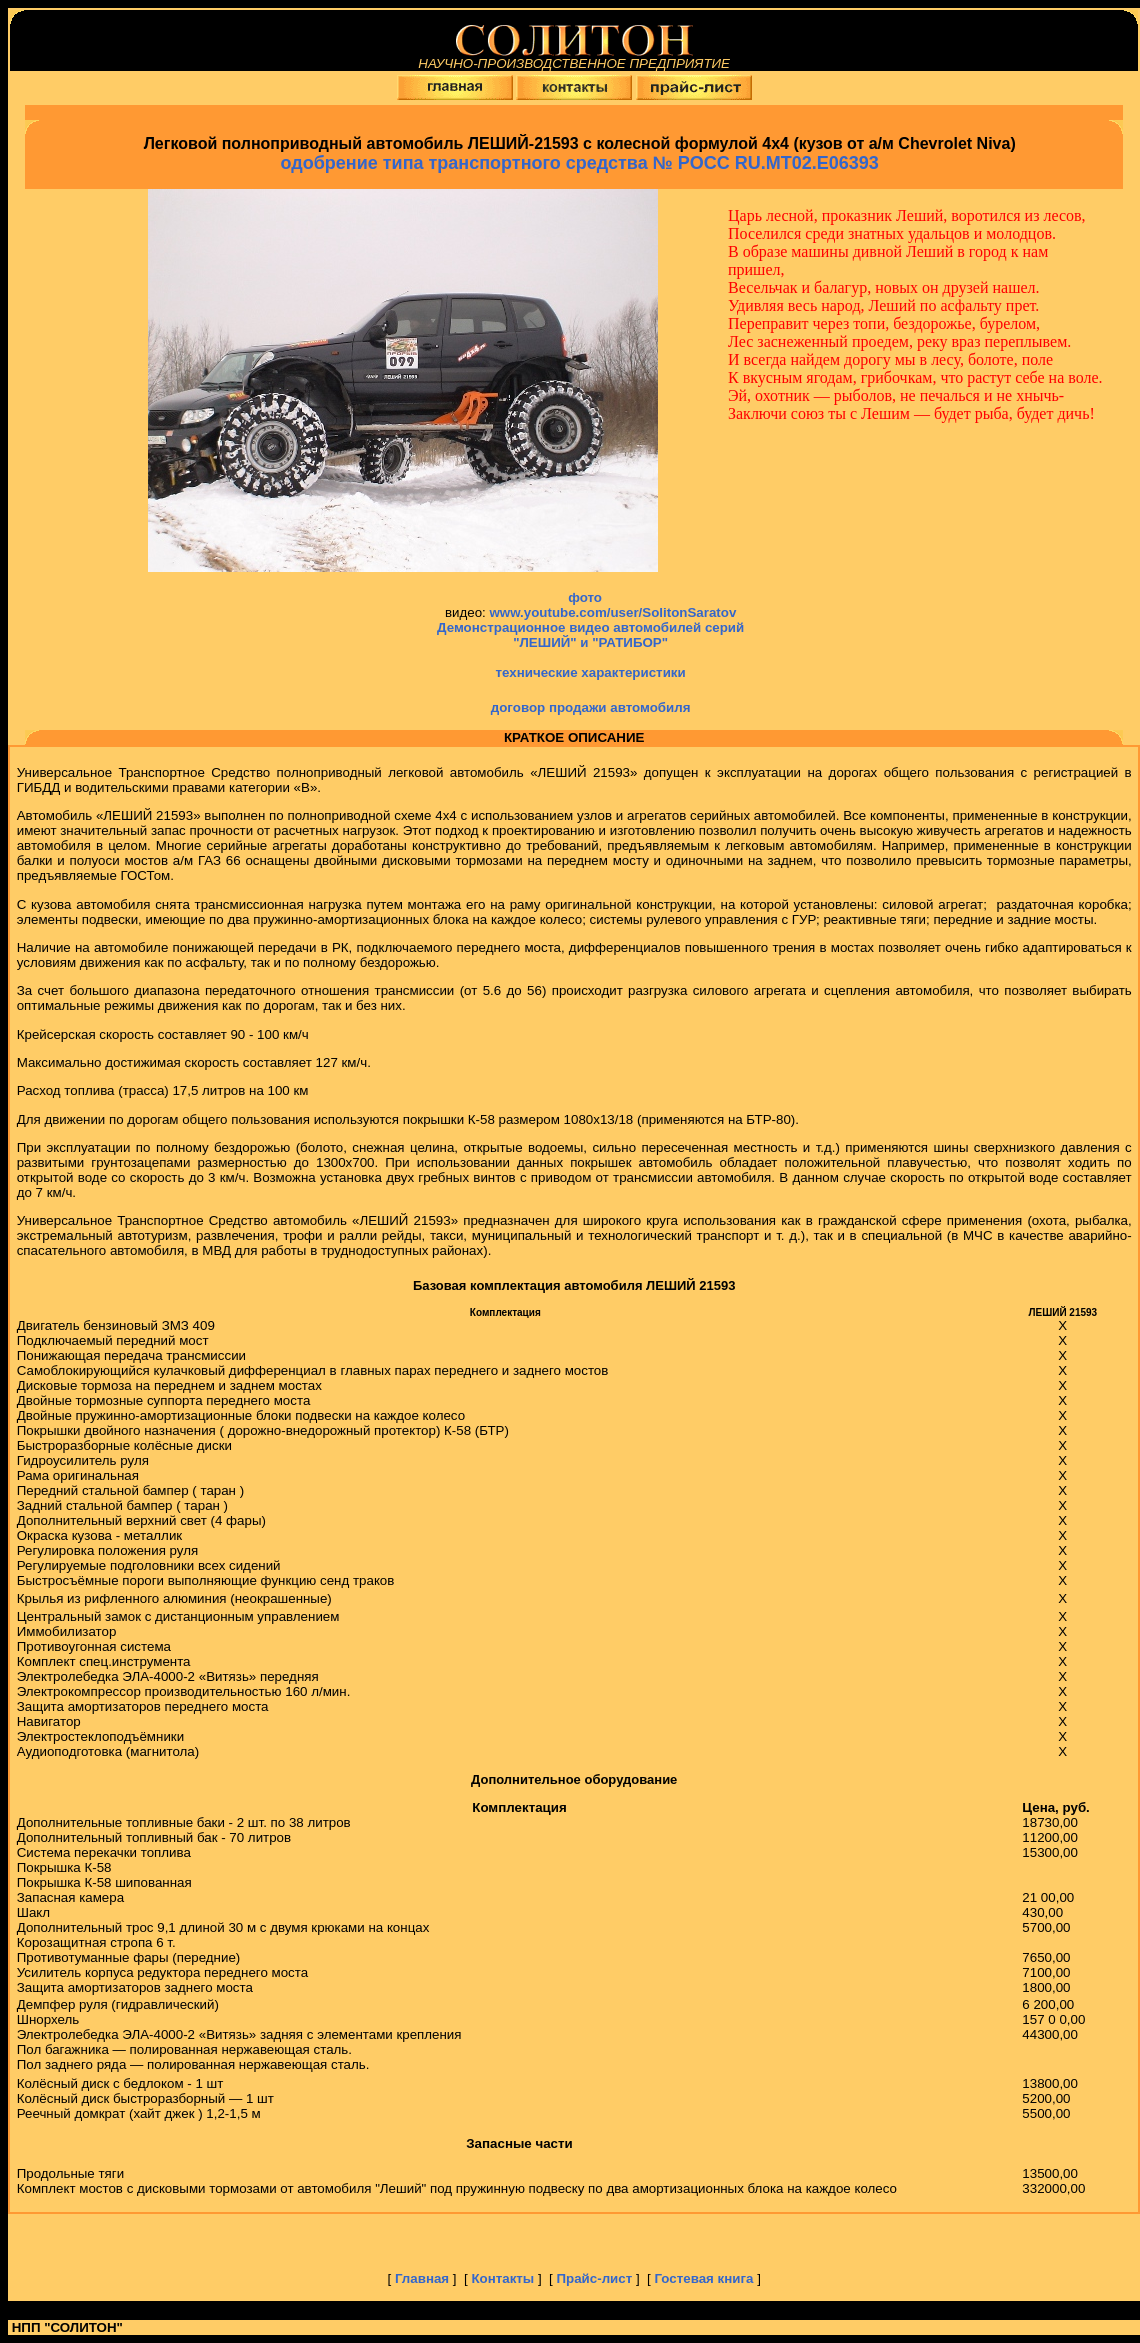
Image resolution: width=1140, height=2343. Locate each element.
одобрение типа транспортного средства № (580, 163)
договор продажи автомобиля (591, 707)
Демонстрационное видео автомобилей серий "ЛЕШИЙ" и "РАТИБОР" (590, 635)
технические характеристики (591, 672)
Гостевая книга (703, 2278)
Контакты (504, 2278)
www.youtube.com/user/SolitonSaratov (612, 612)
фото (587, 597)
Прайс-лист (595, 2278)
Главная (424, 2278)
